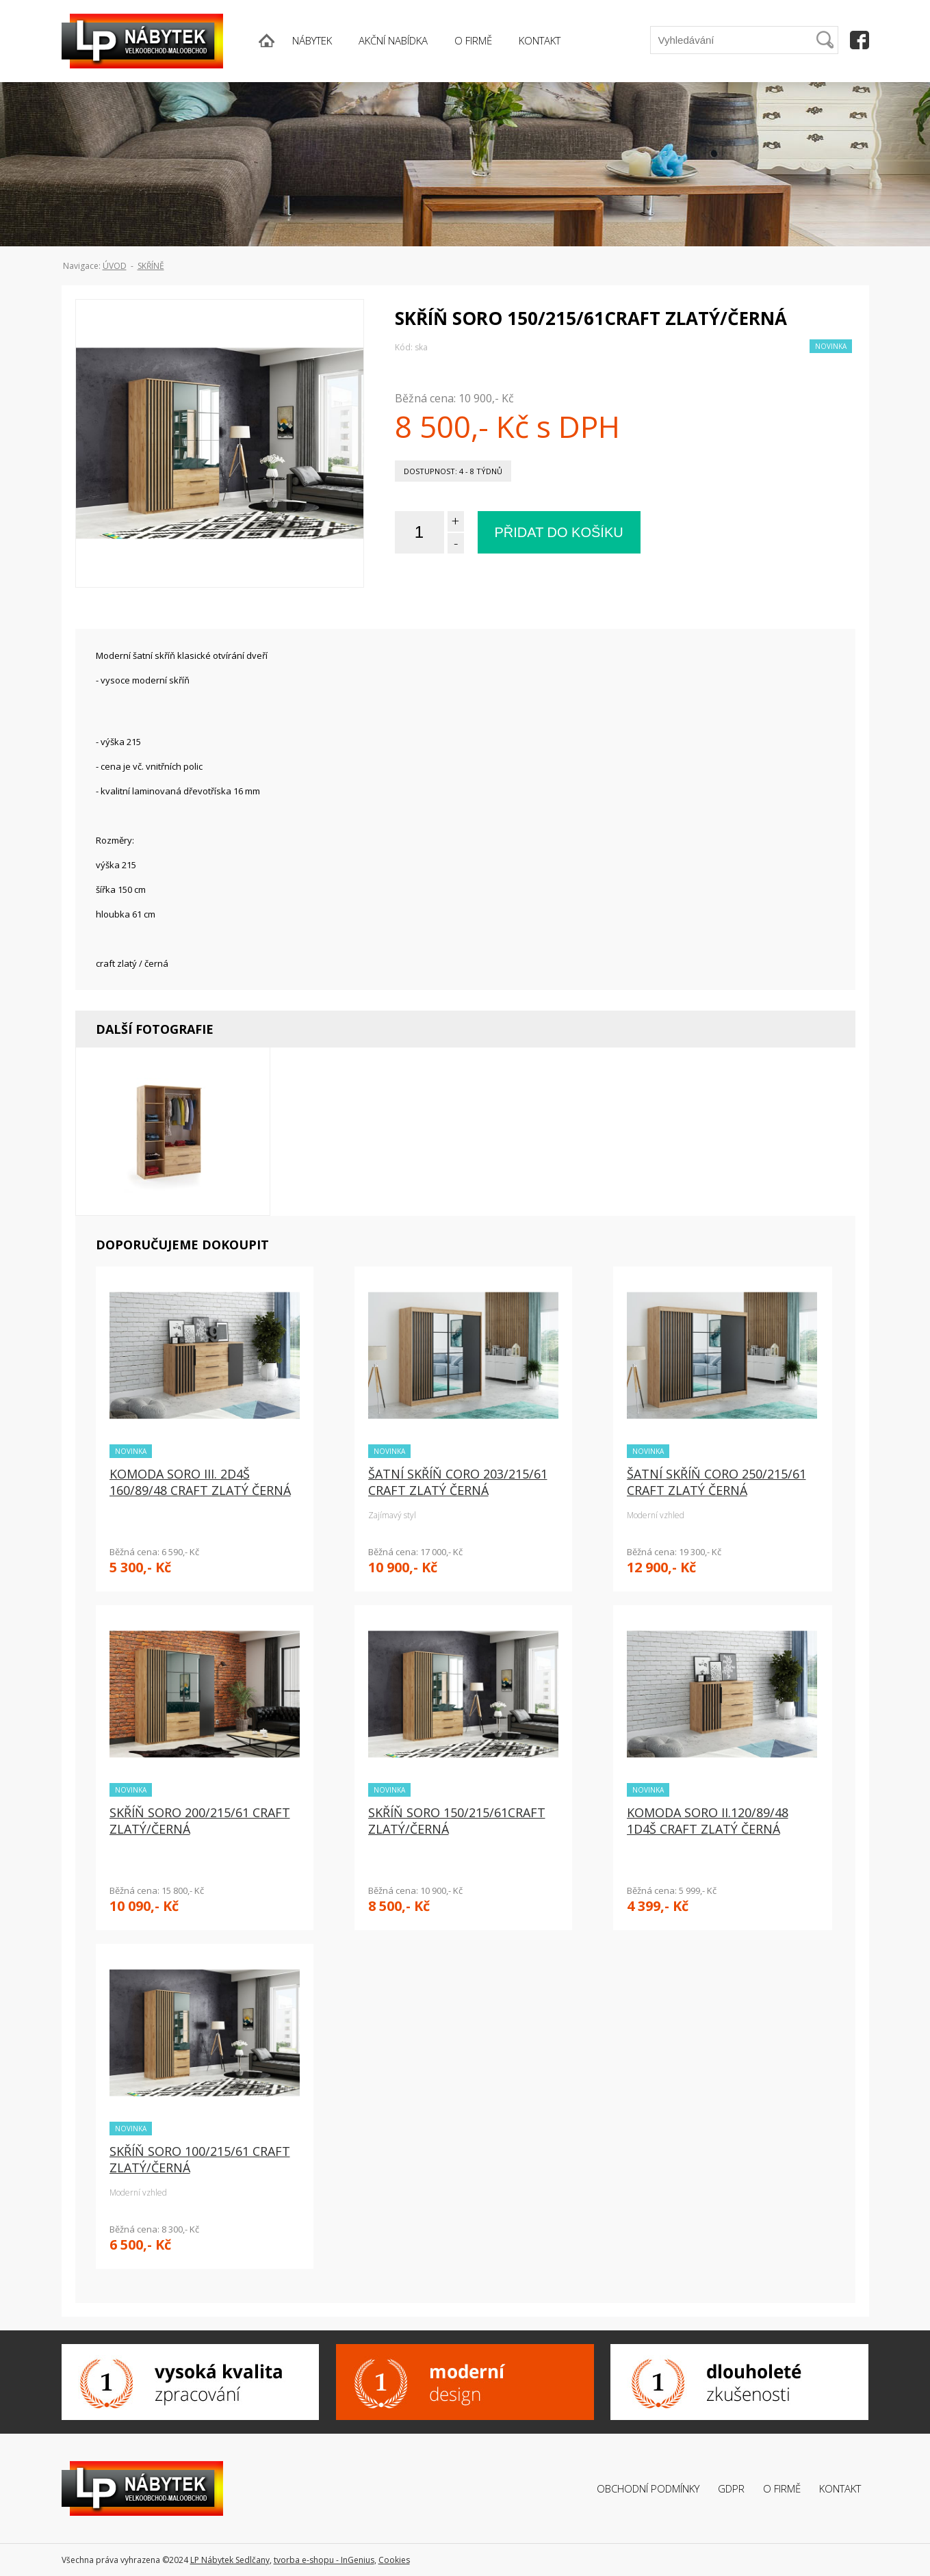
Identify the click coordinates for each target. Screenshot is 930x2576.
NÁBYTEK (312, 40)
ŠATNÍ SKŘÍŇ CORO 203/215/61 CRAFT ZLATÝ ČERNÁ (457, 1482)
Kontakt (840, 2488)
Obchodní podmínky (648, 2488)
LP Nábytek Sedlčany (230, 2560)
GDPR (731, 2488)
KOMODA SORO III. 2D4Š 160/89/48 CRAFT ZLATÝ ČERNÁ (200, 1482)
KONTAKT (539, 40)
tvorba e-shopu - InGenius (324, 2560)
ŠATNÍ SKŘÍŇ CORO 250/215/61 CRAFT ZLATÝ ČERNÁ (716, 1482)
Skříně (151, 266)
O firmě (782, 2488)
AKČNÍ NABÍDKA (393, 40)
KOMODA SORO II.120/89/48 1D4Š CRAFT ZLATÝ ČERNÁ (707, 1820)
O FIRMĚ (473, 40)
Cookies (394, 2560)
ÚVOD (115, 266)
